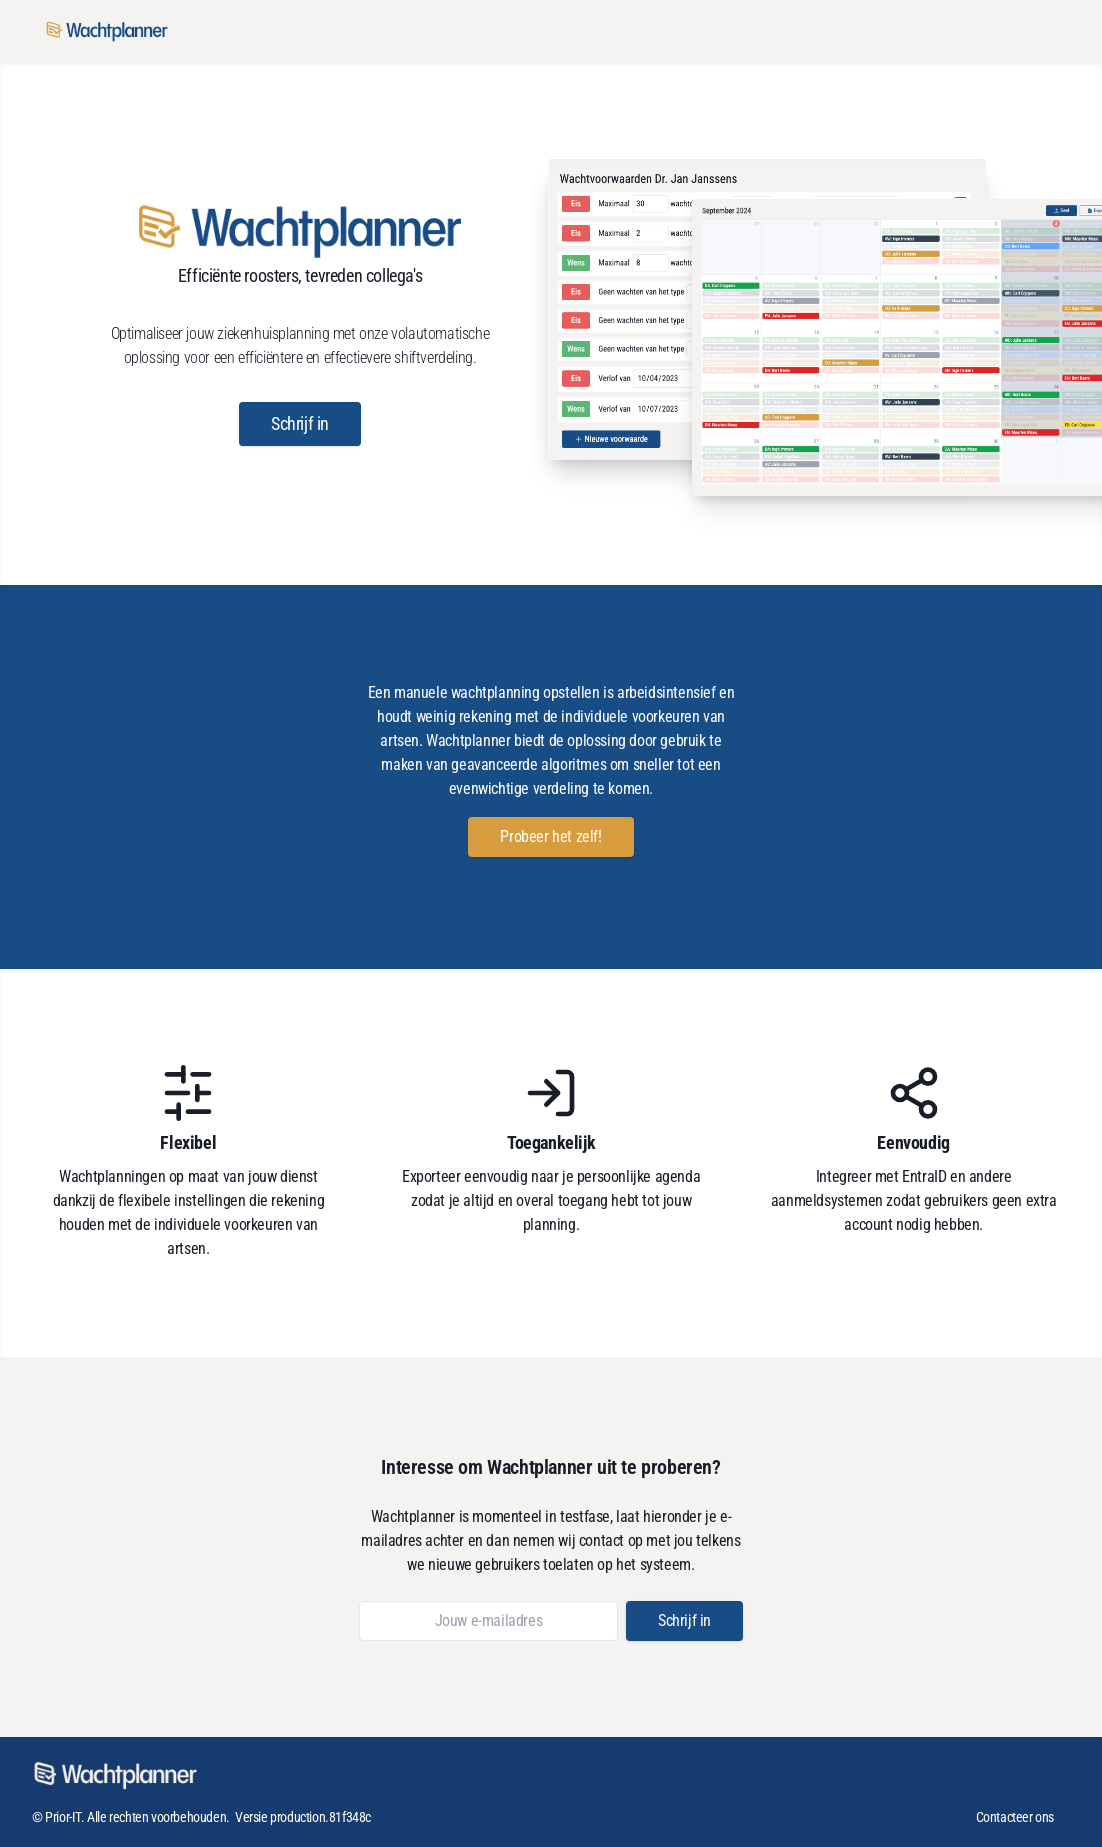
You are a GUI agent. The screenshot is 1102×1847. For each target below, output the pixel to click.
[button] (300, 424)
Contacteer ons (1015, 1817)
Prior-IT (63, 1817)
